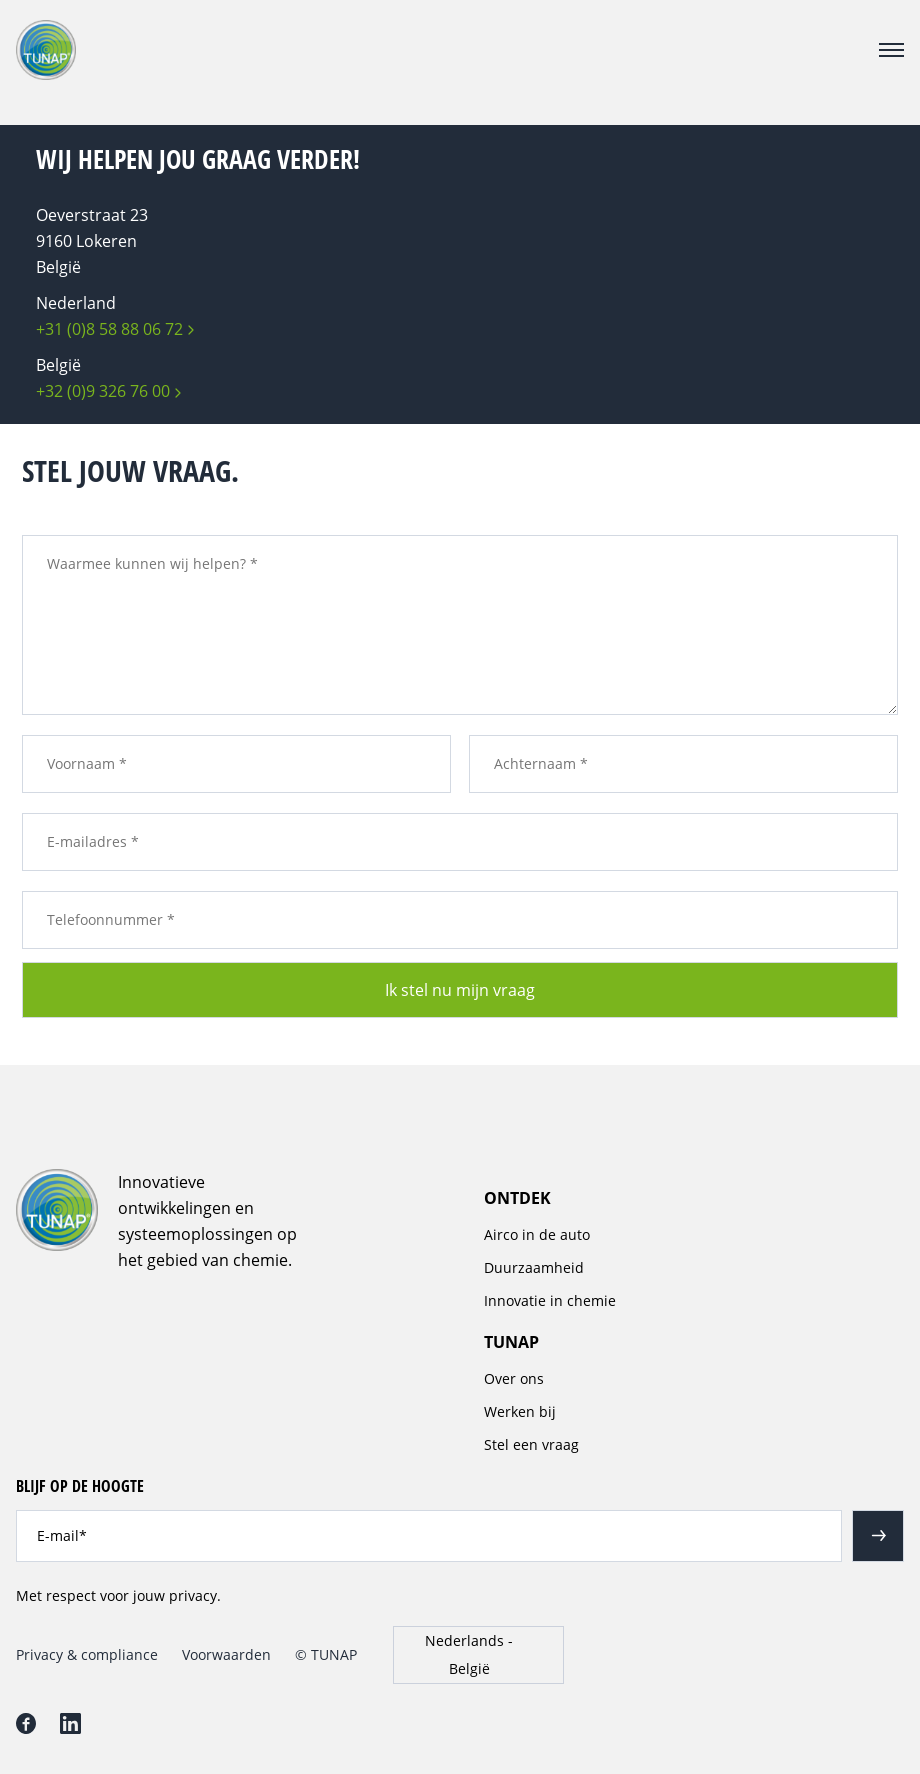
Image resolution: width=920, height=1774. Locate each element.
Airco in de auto (537, 1234)
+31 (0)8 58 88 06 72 (109, 328)
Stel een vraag (531, 1444)
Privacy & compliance (87, 1654)
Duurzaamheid (534, 1267)
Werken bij (520, 1411)
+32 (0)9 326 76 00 (103, 390)
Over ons (514, 1378)
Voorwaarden (226, 1654)
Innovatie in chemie (550, 1300)
